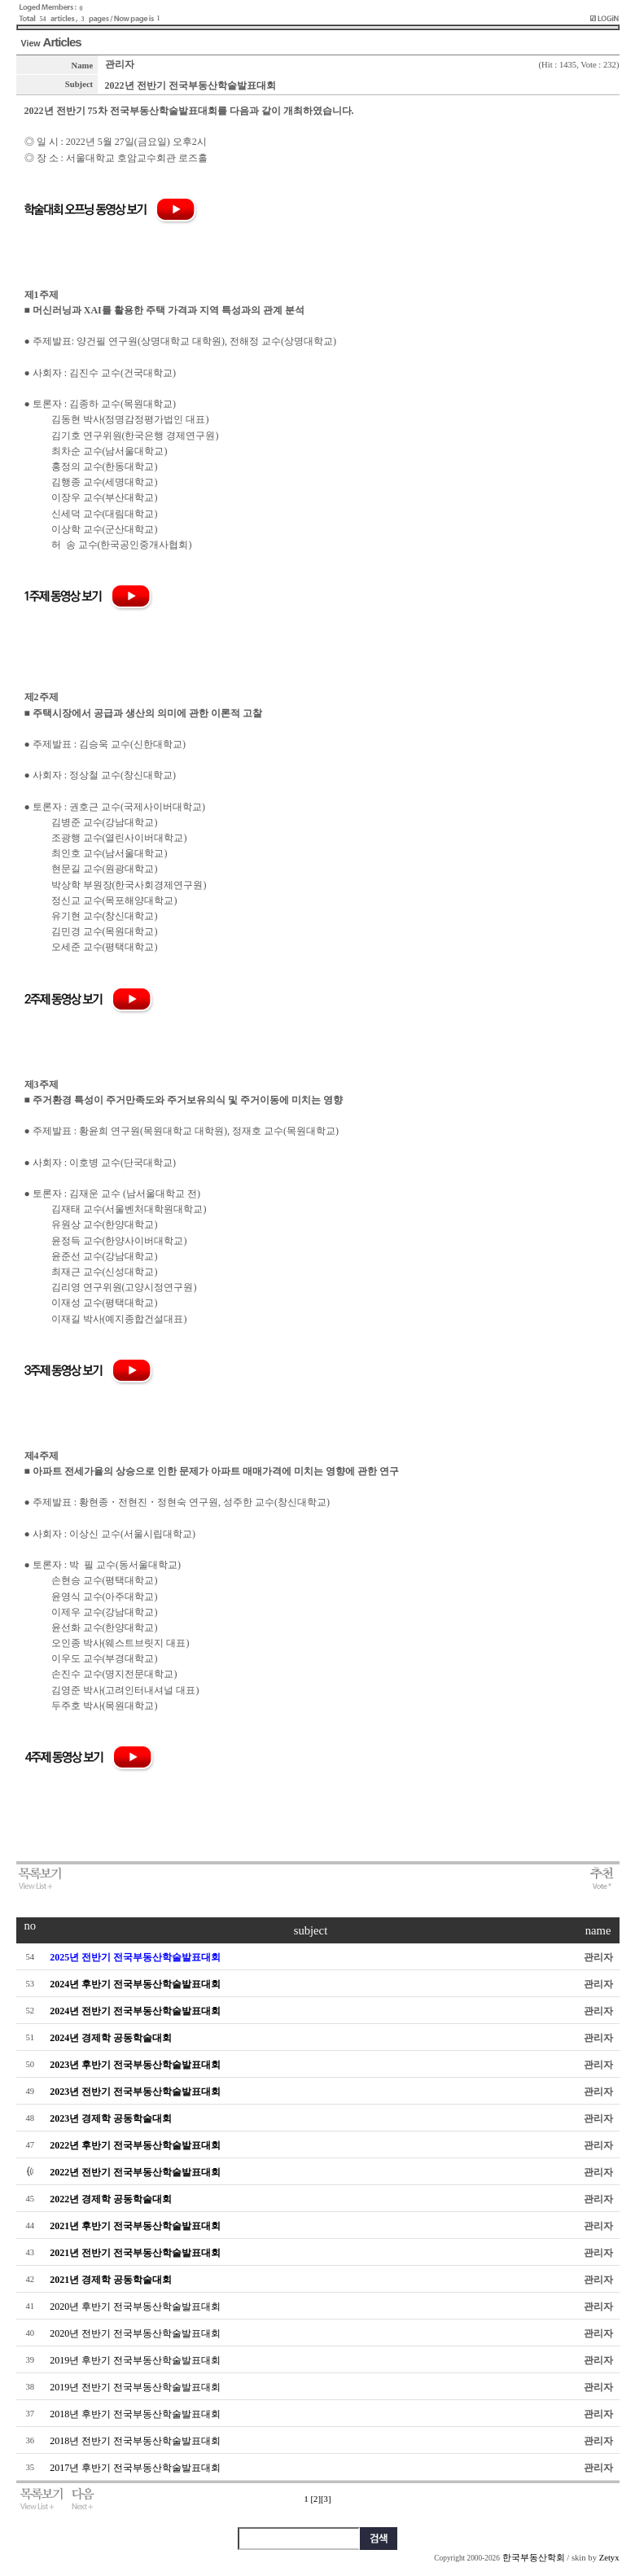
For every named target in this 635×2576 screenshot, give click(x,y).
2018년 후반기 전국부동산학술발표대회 (135, 2414)
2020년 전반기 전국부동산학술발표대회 (135, 2333)
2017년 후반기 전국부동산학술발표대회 (135, 2467)
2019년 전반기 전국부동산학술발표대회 (135, 2387)
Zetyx (609, 2557)
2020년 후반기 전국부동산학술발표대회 (135, 2306)
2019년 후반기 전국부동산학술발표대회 (135, 2360)
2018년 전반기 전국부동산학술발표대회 (135, 2441)
